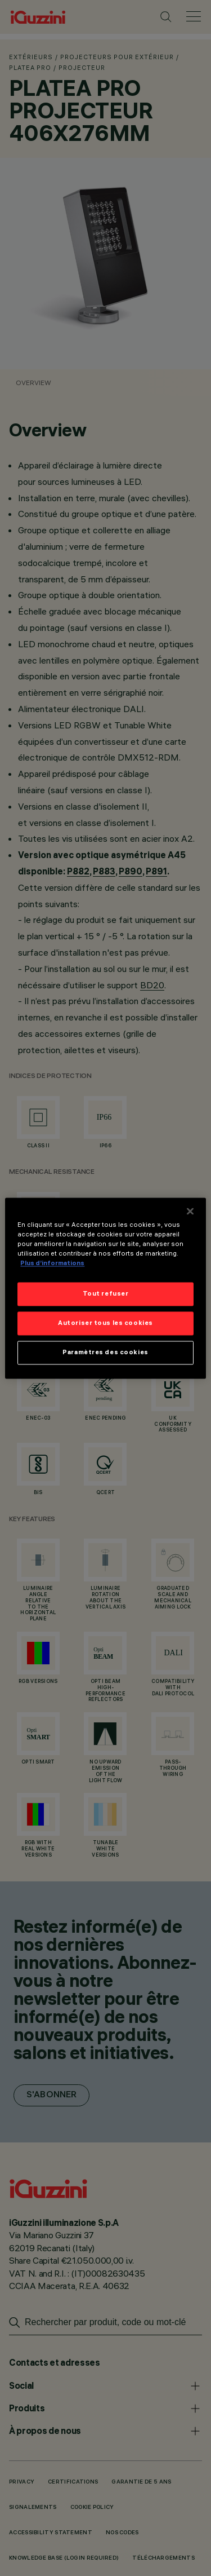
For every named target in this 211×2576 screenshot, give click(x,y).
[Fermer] (190, 1211)
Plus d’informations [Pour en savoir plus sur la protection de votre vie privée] (52, 1263)
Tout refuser (106, 1293)
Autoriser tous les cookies (105, 1323)
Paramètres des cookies (105, 1352)
